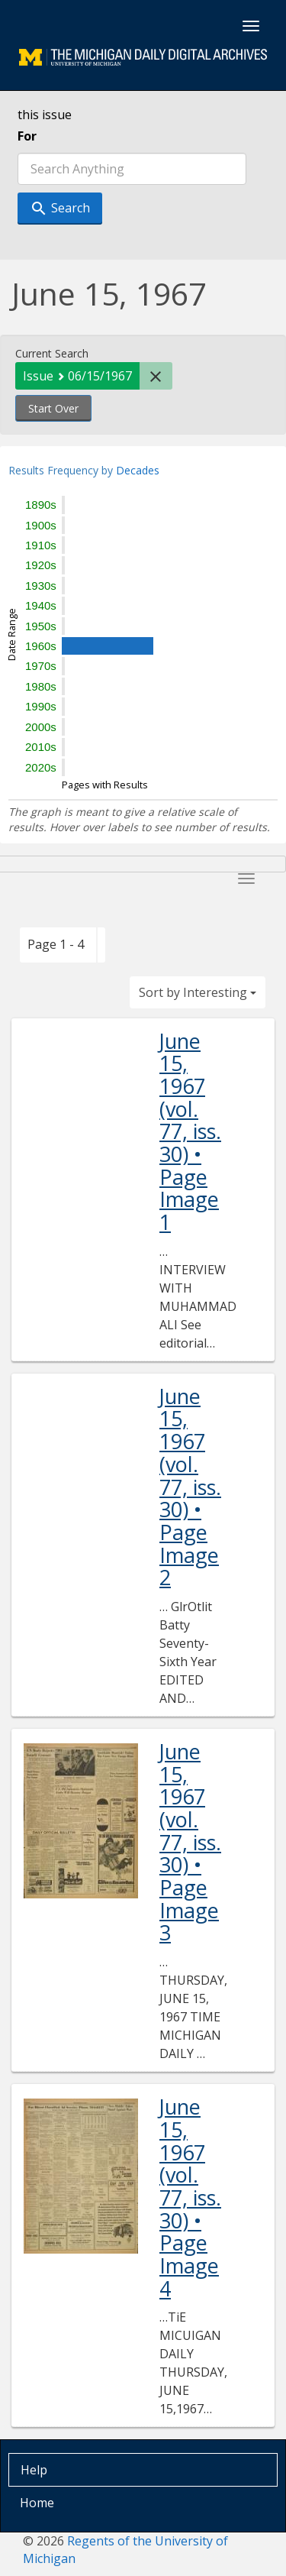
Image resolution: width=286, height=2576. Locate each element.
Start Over (53, 408)
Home (37, 2502)
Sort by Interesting (197, 992)
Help (34, 2469)
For (27, 136)
